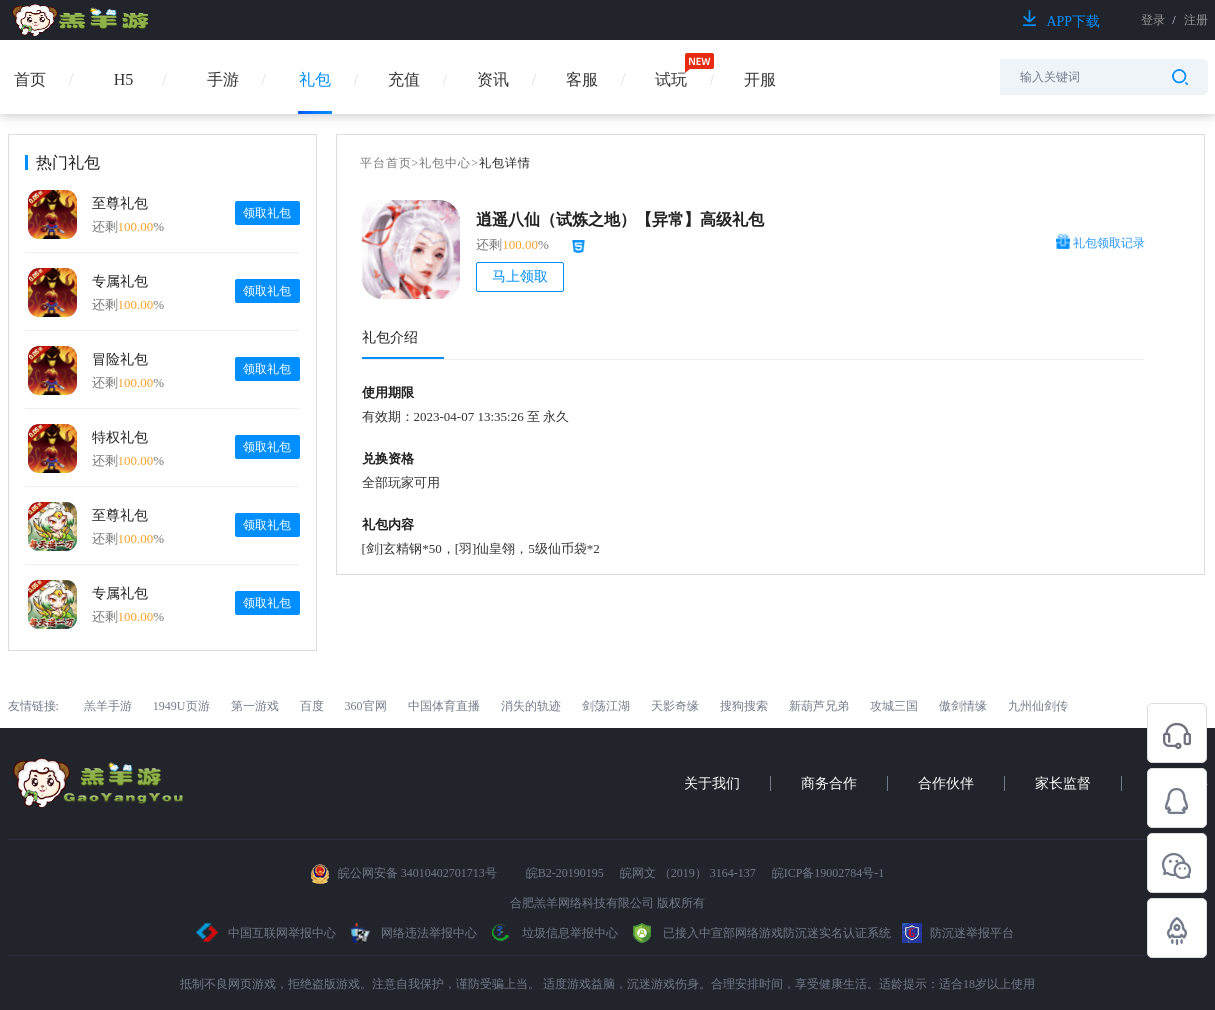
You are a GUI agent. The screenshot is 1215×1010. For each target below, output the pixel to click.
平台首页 (386, 163)
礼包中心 (445, 163)
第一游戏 (255, 706)
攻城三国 (894, 706)
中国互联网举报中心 (266, 933)
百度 (312, 706)
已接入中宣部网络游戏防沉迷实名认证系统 (760, 933)
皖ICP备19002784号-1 (828, 873)
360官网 (366, 706)
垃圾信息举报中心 (553, 933)
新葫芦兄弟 (819, 706)
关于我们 (712, 783)
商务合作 (829, 783)
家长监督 (1063, 783)
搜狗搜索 (744, 706)
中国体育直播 (444, 706)
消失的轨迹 (531, 706)
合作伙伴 (946, 783)
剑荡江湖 (606, 706)
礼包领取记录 (1100, 243)
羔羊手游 (108, 706)
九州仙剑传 (1038, 706)
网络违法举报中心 (413, 933)
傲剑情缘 (963, 706)
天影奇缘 (675, 706)
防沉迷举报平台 (958, 933)
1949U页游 (181, 706)
